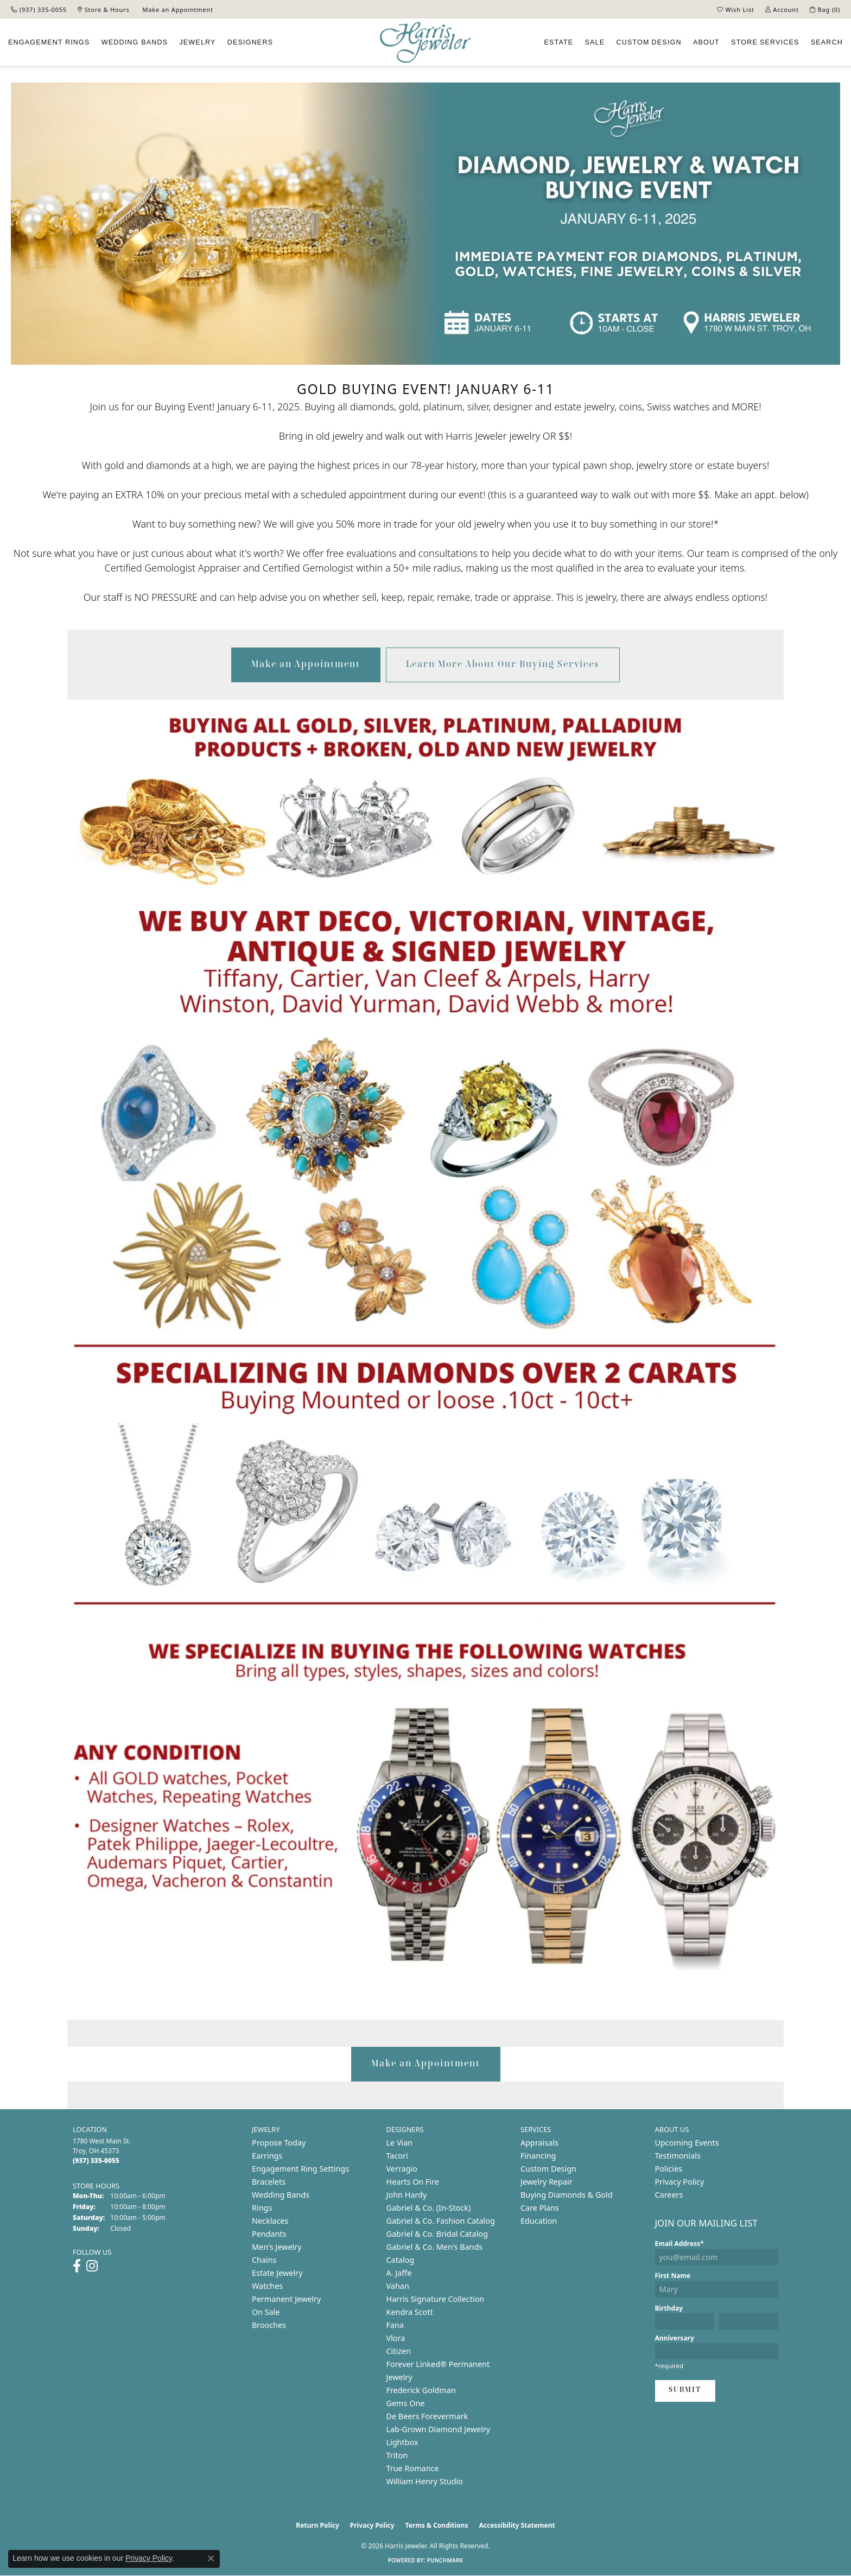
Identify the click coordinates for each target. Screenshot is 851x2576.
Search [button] (827, 42)
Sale (595, 42)
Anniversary (674, 2338)
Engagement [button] (49, 42)
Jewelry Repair (546, 2182)
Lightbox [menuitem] (402, 2442)
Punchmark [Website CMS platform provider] (445, 2560)
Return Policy (317, 2525)
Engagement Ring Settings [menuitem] (300, 2168)
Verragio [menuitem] (401, 2168)
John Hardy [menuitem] (406, 2195)
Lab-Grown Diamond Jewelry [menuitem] (438, 2429)
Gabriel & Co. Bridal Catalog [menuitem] (437, 2234)
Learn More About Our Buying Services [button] (503, 664)
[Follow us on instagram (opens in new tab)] (92, 2266)
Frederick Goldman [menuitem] (421, 2390)
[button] (735, 9)
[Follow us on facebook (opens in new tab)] (77, 2266)
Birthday (669, 2308)
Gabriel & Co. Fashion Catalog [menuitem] (440, 2221)
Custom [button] (648, 42)
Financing (538, 2155)
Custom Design (548, 2168)
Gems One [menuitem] (405, 2403)
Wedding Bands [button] (134, 42)
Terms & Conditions (436, 2525)
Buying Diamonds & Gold (566, 2195)
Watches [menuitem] (267, 2286)
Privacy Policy (679, 2182)
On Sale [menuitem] (266, 2312)
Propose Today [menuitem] (279, 2142)
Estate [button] (558, 42)
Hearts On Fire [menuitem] (412, 2182)
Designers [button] (250, 42)
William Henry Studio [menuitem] (424, 2481)
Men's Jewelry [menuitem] (277, 2247)
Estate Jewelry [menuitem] (277, 2273)
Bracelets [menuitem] (268, 2182)
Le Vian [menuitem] (399, 2142)
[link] (39, 9)
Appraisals (539, 2142)
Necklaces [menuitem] (270, 2221)
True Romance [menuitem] (412, 2468)
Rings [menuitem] (262, 2208)
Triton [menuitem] (397, 2455)
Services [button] (765, 42)
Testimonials (678, 2155)
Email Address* (679, 2243)
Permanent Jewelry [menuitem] (286, 2299)
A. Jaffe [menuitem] (399, 2273)
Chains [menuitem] (264, 2260)
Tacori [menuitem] (397, 2155)
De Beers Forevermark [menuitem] (427, 2416)
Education (538, 2221)
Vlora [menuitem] (395, 2338)
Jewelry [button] (197, 42)
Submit (685, 2390)
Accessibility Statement (517, 2525)
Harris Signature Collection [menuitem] (435, 2299)
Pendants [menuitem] (269, 2234)
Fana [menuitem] (395, 2325)
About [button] (706, 42)
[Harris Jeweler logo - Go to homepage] (425, 42)
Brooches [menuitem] (269, 2325)
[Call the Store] (96, 2160)
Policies (668, 2168)
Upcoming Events (687, 2142)
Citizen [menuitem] (398, 2351)
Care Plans (539, 2208)
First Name (673, 2275)
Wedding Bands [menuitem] (280, 2195)
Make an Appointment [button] (305, 664)
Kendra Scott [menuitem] (409, 2312)
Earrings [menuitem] (267, 2155)
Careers (669, 2195)
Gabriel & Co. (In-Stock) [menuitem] (428, 2208)
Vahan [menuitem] (397, 2286)
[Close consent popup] (211, 2558)
